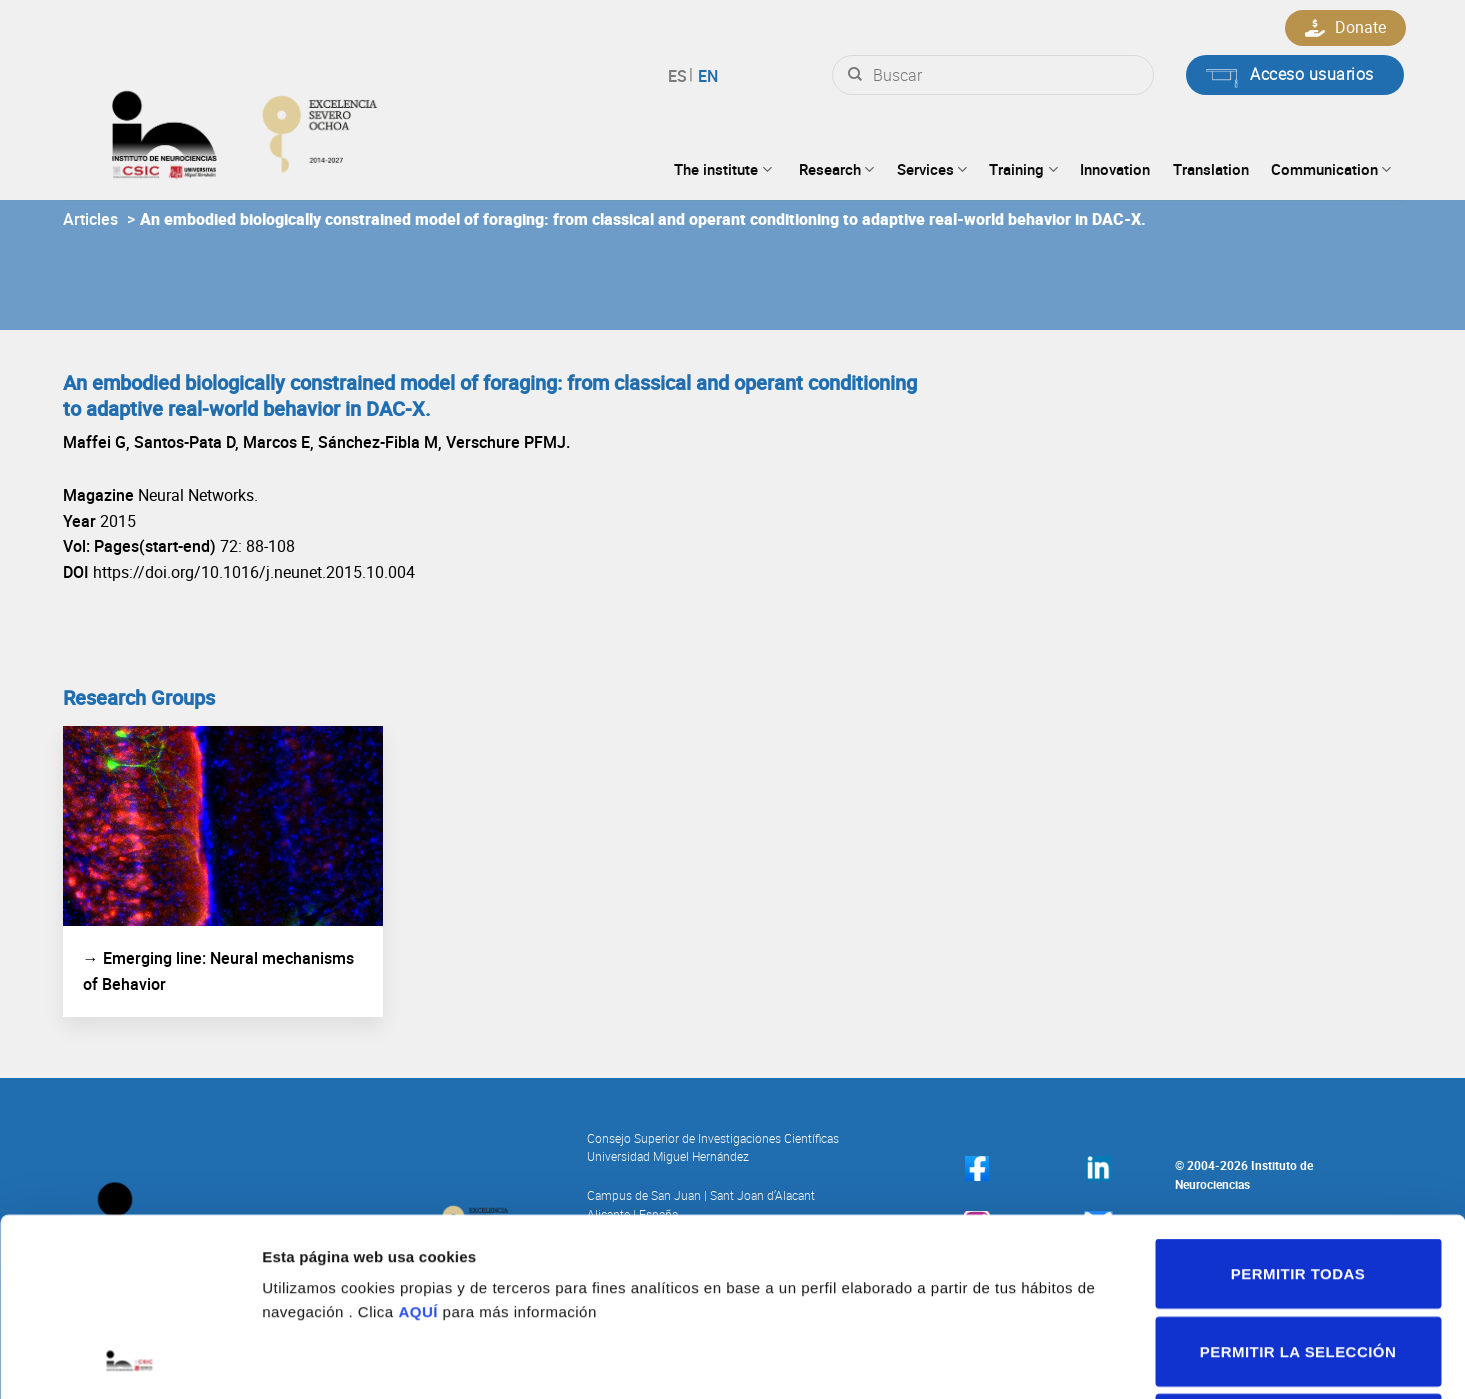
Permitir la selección (1298, 1184)
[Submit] (855, 75)
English (705, 76)
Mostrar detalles (1065, 1359)
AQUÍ (418, 1144)
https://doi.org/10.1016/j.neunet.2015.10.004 (254, 572)
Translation (1211, 169)
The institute (722, 169)
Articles (90, 219)
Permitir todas (1298, 1106)
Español (680, 76)
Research (836, 169)
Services (932, 169)
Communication (1331, 169)
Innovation (1115, 169)
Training (1023, 169)
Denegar (1298, 1261)
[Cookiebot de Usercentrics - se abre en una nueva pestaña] (129, 1360)
